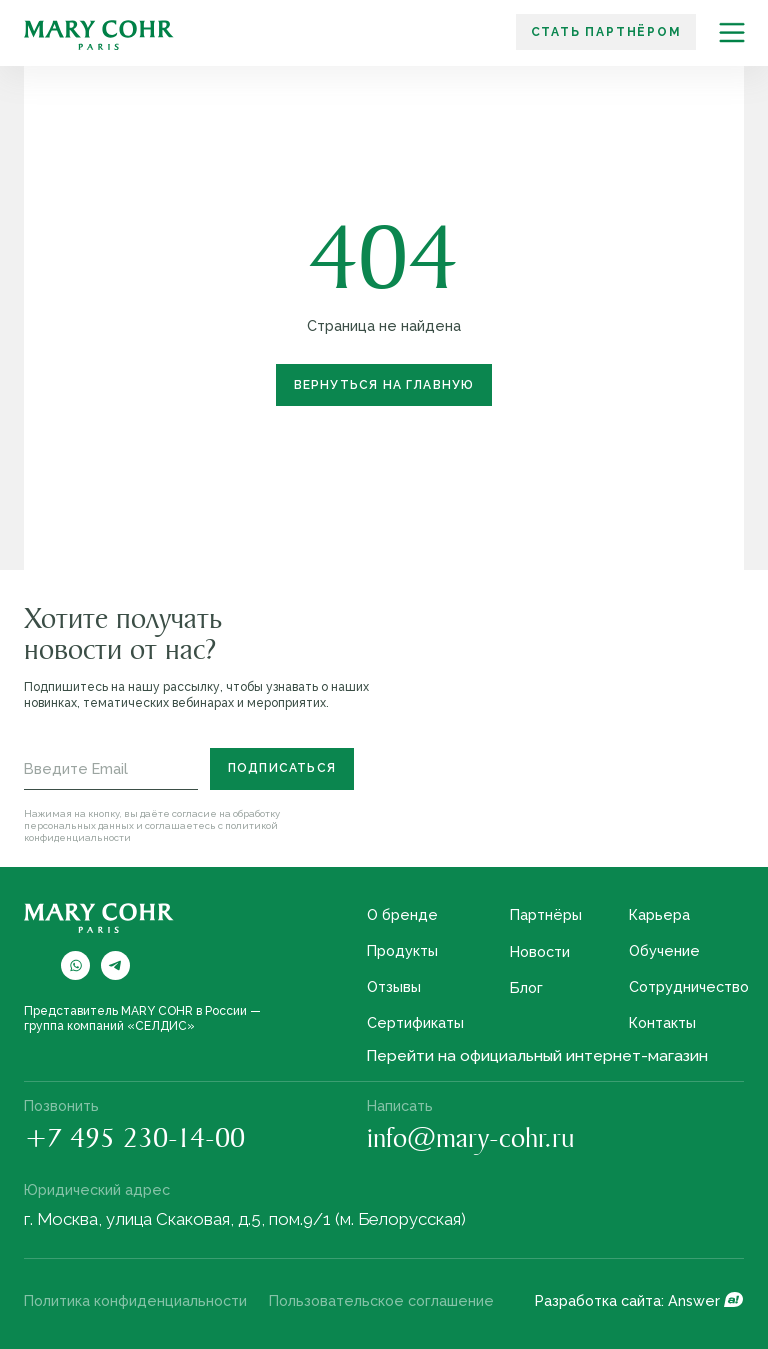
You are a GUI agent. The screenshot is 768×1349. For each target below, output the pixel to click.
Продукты (402, 950)
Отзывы (394, 986)
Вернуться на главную (384, 385)
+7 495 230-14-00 (134, 1141)
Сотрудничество (689, 986)
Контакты (662, 1022)
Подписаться (282, 768)
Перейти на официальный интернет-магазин (537, 1055)
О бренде (402, 914)
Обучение (664, 950)
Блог (526, 987)
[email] (111, 769)
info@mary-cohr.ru (471, 1141)
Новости (540, 951)
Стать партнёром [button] (606, 32)
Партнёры (546, 914)
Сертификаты (415, 1022)
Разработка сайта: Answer (627, 1300)
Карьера (659, 914)
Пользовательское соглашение (381, 1300)
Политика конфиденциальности (135, 1300)
